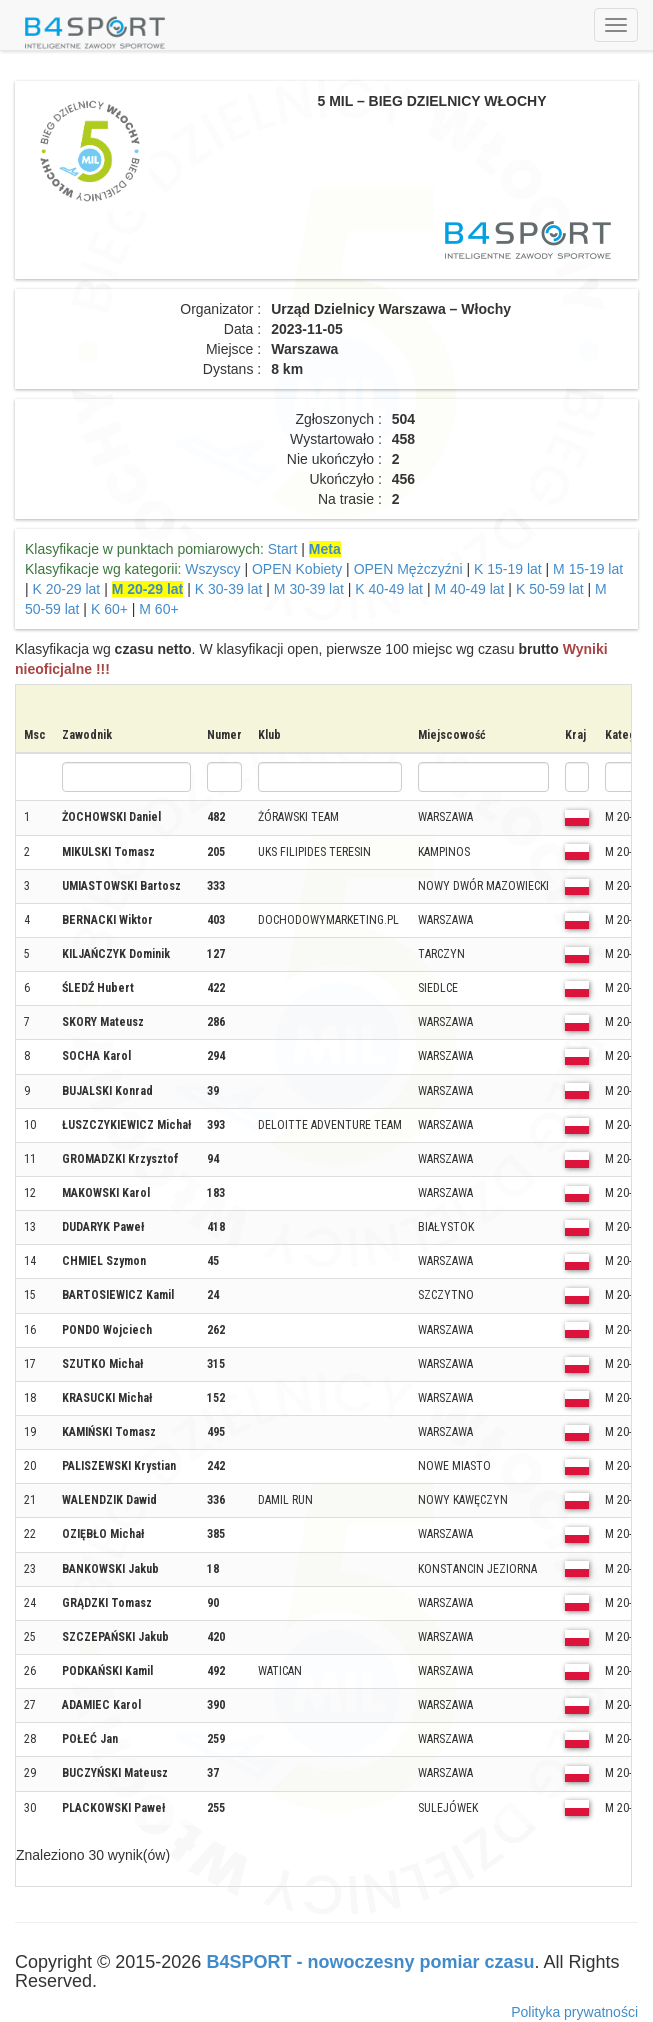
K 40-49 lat (389, 589)
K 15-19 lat (508, 569)
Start (283, 549)
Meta (325, 549)
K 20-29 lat (67, 589)
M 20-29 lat (148, 589)
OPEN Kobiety (297, 569)
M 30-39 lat (309, 589)
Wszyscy (212, 569)
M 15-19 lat (588, 569)
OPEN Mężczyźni (408, 569)
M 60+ (158, 609)
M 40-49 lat (469, 589)
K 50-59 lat (550, 589)
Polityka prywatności (574, 2012)
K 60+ (109, 609)
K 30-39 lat (229, 589)
